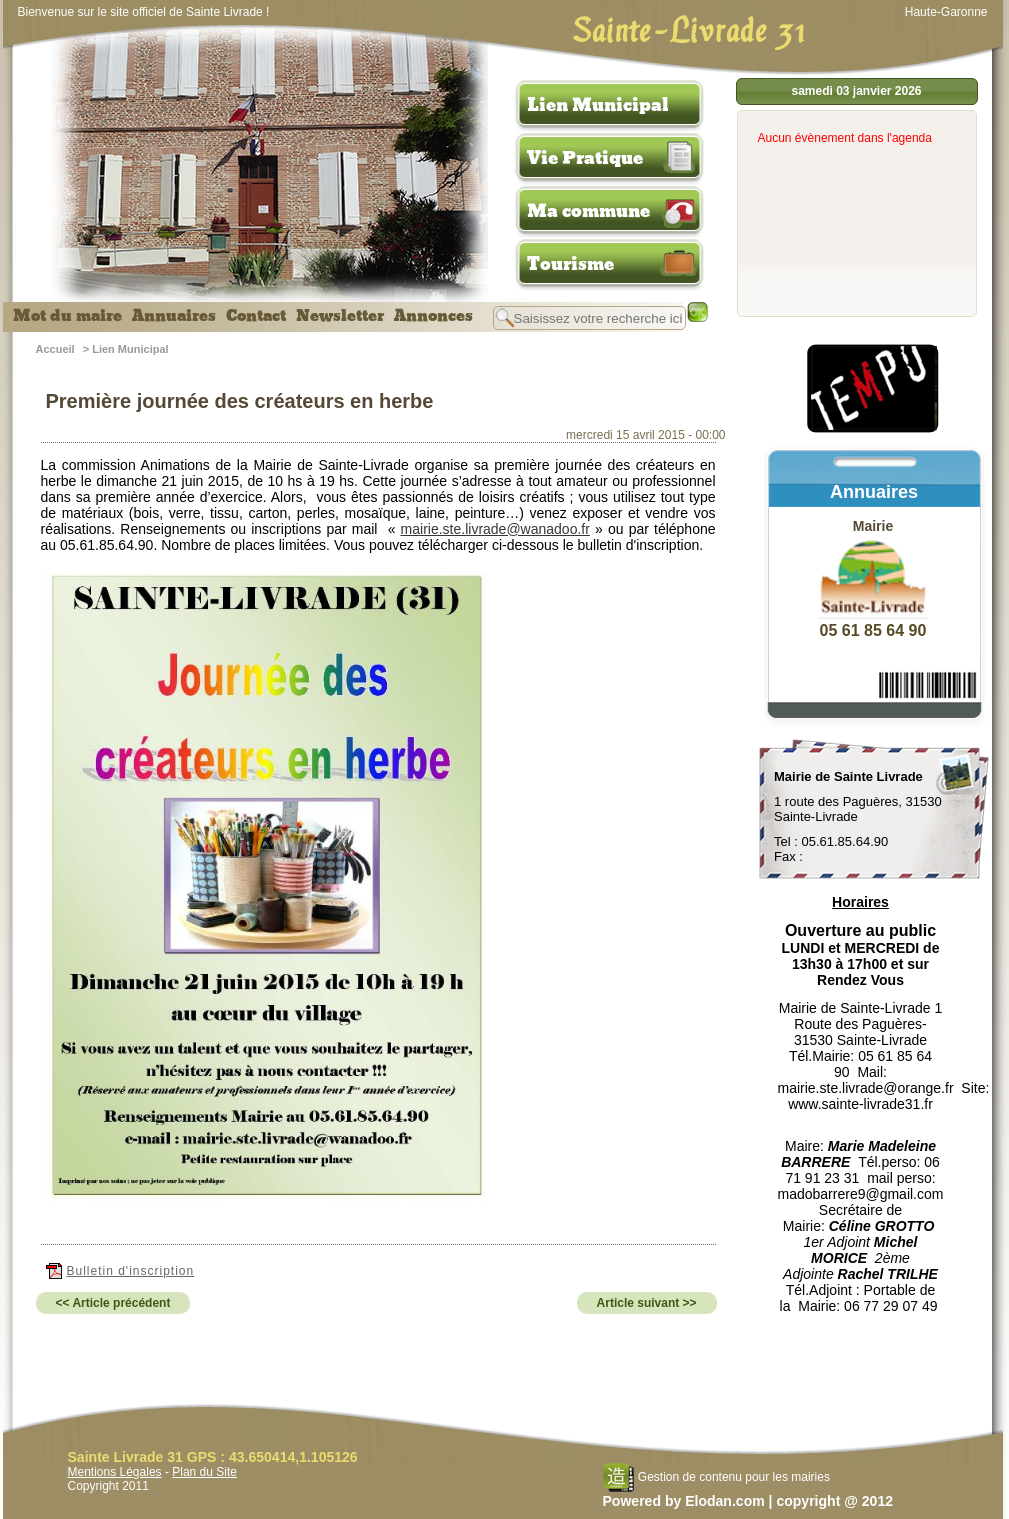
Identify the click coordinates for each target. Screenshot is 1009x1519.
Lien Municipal (598, 105)
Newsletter (340, 316)
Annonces (433, 316)
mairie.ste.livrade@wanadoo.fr (495, 529)
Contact (256, 316)
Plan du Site (204, 1472)
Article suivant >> (647, 1303)
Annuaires (174, 316)
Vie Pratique (585, 158)
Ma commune (588, 211)
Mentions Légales (115, 1472)
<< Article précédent (113, 1303)
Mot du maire (67, 316)
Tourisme (570, 264)
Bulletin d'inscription (120, 1271)
